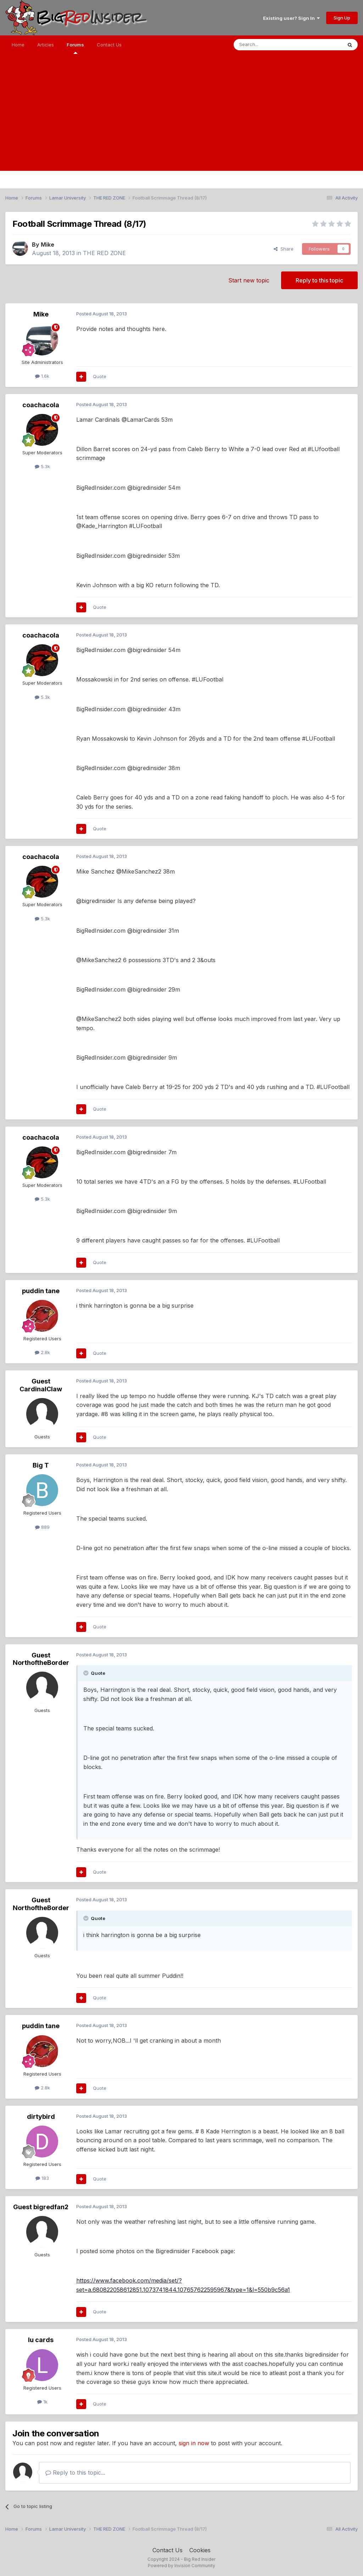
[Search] (270, 44)
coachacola (40, 405)
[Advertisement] (181, 121)
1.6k (42, 376)
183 (42, 2178)
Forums (75, 48)
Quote (99, 376)
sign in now (194, 2443)
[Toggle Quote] (86, 1673)
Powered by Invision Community (181, 2565)
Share (284, 249)
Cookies (200, 2550)
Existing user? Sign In (291, 18)
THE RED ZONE (104, 253)
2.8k (42, 1352)
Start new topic (248, 280)
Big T (41, 1465)
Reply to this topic (319, 280)
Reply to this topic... (75, 2472)
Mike (47, 244)
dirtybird (41, 2116)
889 (42, 1527)
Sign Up (342, 18)
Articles (45, 44)
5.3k (42, 466)
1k (42, 2401)
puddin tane (41, 1291)
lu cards (41, 2340)
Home (18, 44)
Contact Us (109, 44)
